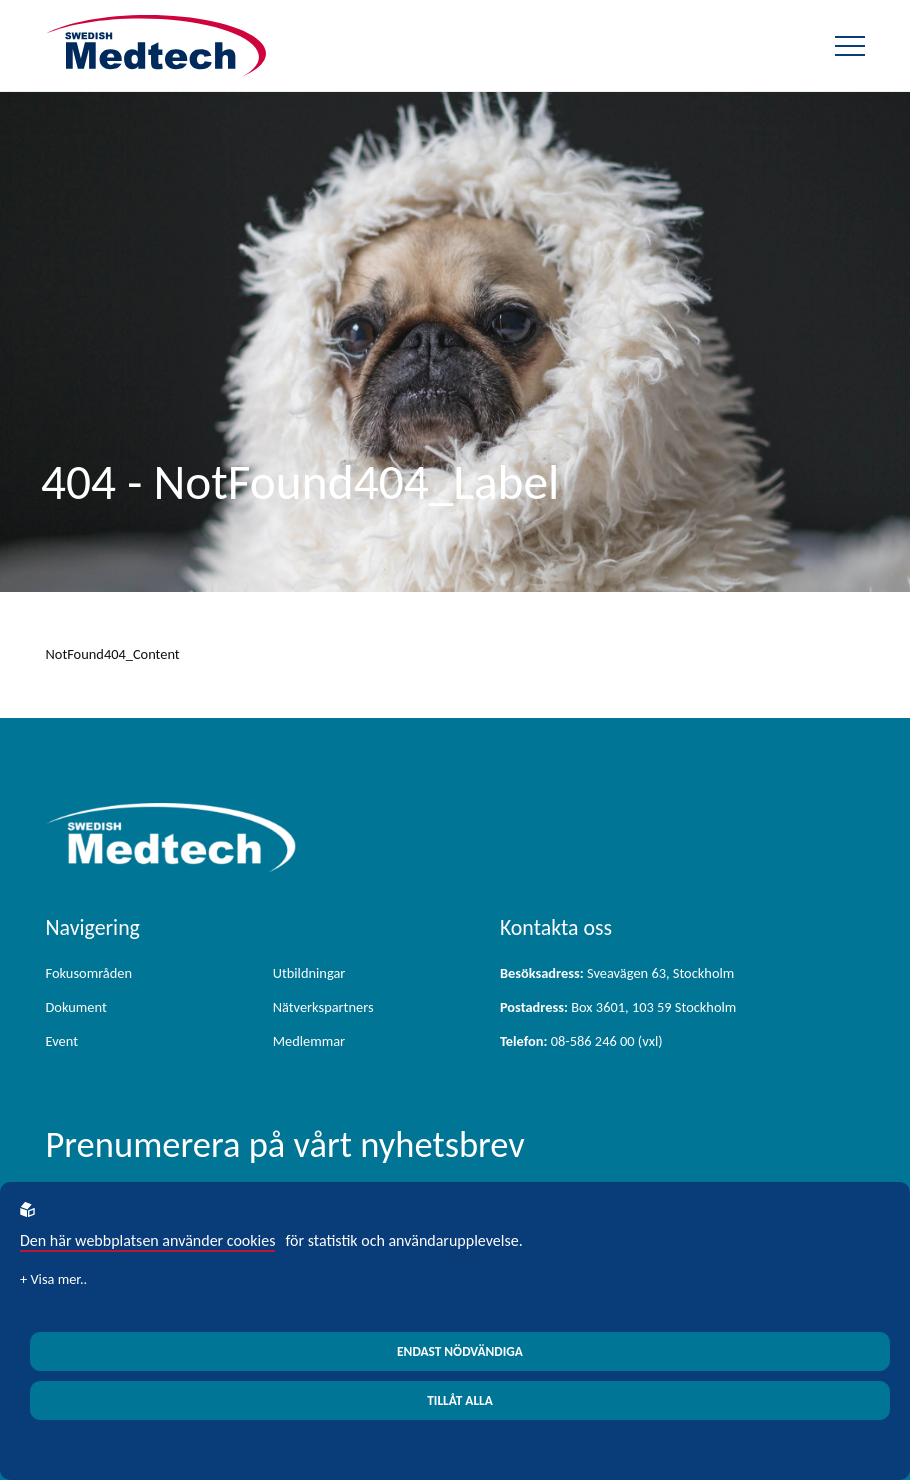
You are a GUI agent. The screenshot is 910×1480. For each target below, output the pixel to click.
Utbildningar (309, 973)
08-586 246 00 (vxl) (581, 1041)
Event (62, 1041)
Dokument (76, 1007)
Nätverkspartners (323, 1007)
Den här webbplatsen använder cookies (147, 1240)
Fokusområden (89, 973)
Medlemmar (309, 1041)
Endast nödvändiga (460, 1351)
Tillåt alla (460, 1400)
